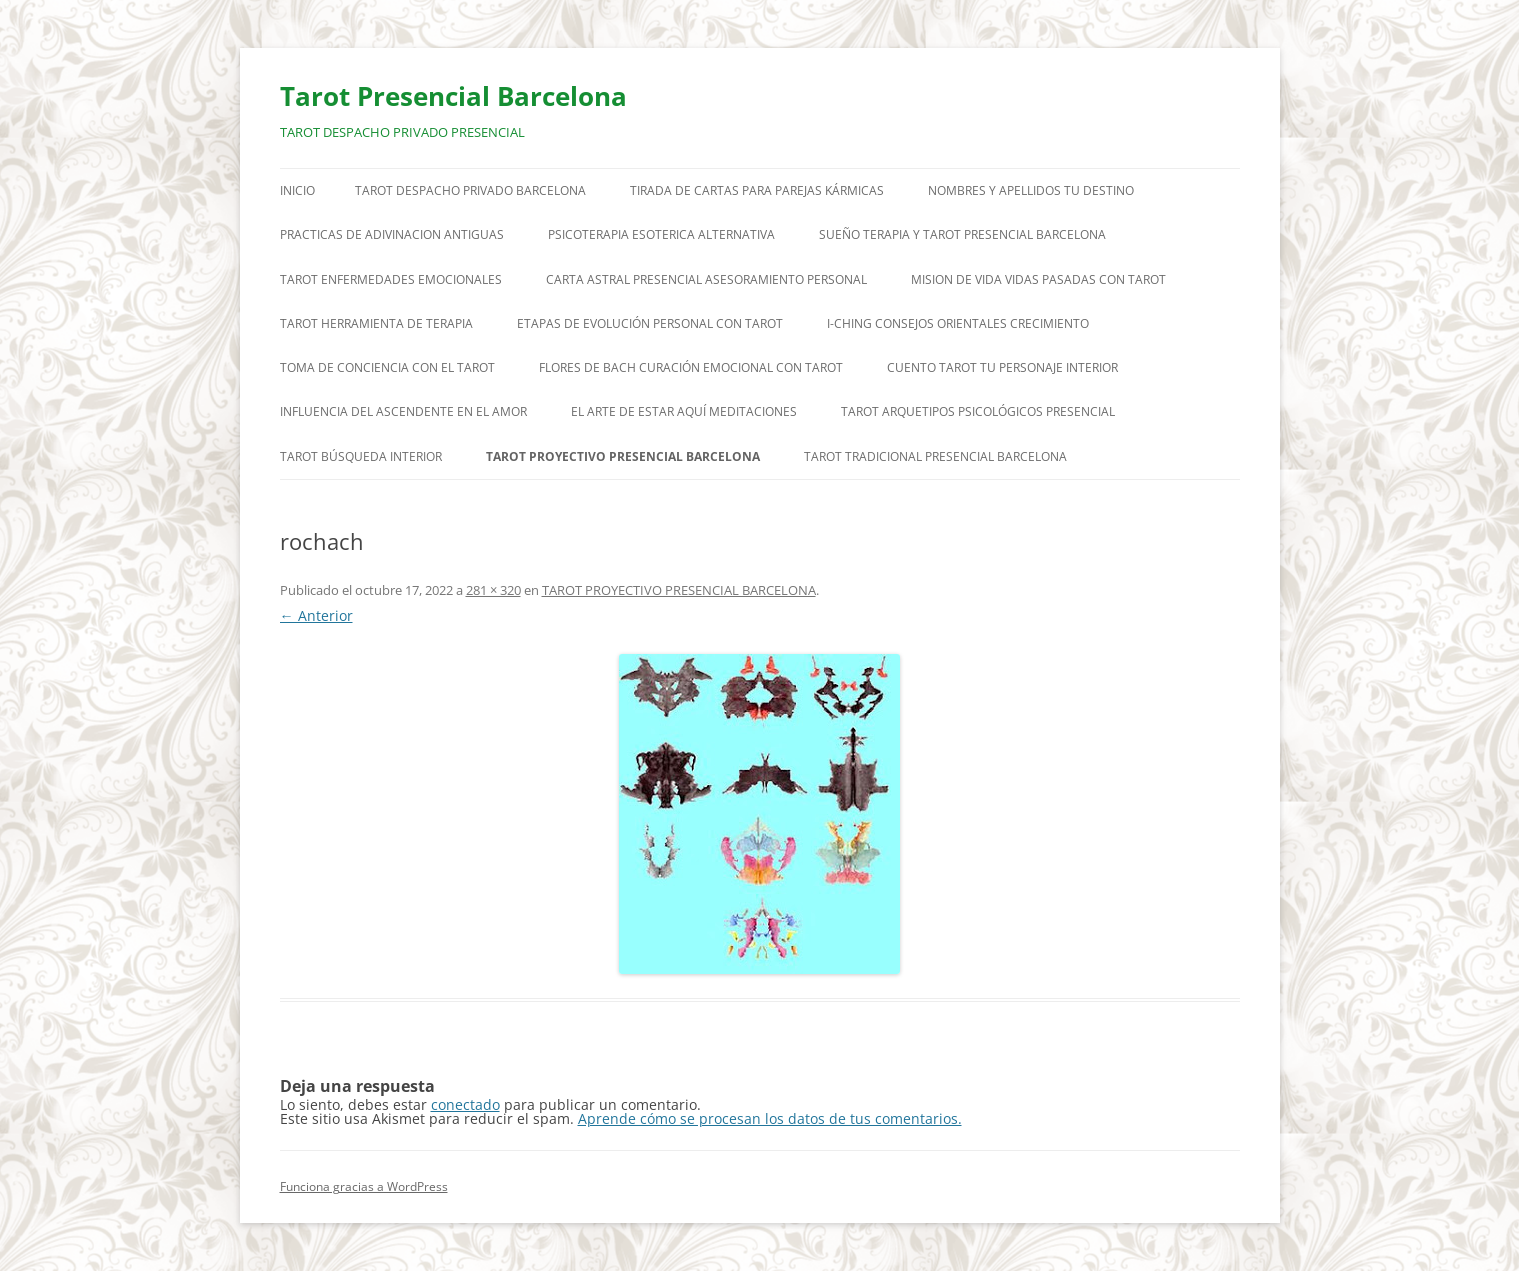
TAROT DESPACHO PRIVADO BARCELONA (470, 190)
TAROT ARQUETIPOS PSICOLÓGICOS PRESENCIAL (978, 411)
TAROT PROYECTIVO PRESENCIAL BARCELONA (623, 456)
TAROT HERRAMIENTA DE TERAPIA (376, 323)
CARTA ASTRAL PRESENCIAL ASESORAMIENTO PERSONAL (706, 279)
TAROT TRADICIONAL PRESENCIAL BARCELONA (935, 456)
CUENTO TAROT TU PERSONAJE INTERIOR (1002, 367)
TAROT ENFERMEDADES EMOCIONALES (391, 279)
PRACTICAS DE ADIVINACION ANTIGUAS (392, 234)
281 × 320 (493, 590)
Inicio (297, 190)
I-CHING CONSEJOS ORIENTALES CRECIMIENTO (958, 323)
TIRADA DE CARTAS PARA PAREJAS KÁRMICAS (757, 190)
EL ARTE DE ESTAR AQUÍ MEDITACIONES (684, 411)
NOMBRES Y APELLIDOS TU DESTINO (1031, 190)
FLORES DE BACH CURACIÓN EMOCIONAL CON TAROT (691, 367)
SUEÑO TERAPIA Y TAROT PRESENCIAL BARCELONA (962, 234)
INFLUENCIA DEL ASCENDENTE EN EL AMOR (403, 411)
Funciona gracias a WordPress (364, 1186)
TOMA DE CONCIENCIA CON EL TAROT (387, 367)
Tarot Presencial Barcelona (453, 96)
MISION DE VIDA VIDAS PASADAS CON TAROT (1038, 279)
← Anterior (316, 615)
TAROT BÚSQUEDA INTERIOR (361, 456)
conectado (465, 1104)
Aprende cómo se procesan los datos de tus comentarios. (770, 1118)
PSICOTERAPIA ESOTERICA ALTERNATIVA (661, 234)
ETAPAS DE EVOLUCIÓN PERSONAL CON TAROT (650, 323)
